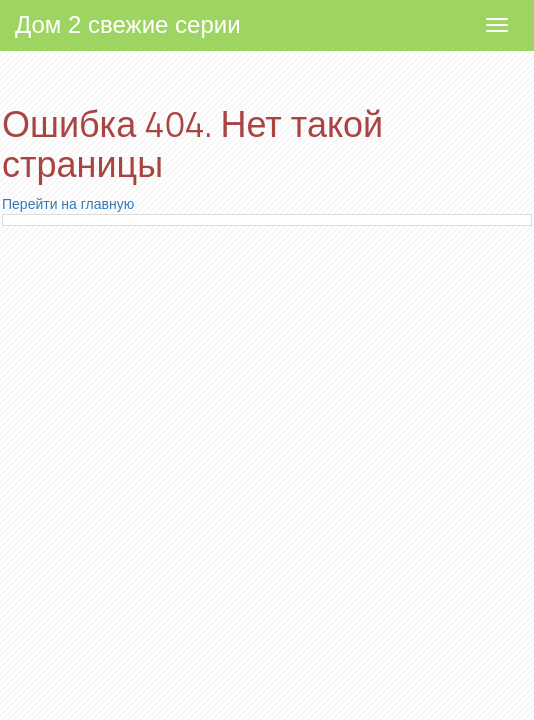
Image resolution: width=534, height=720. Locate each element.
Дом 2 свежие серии (128, 24)
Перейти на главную (68, 204)
